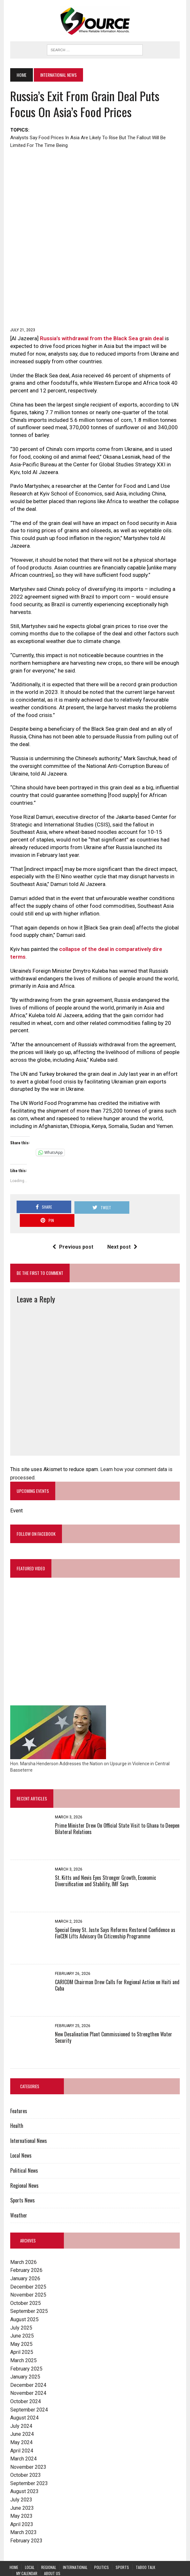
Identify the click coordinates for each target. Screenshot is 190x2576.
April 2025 (21, 2333)
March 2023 (23, 2514)
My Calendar (26, 2554)
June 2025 (21, 2317)
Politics (101, 2548)
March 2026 (23, 2243)
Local (29, 2548)
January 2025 (25, 2358)
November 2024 (28, 2374)
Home (14, 2548)
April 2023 (21, 2505)
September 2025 (28, 2292)
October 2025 (25, 2284)
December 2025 (28, 2268)
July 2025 (21, 2309)
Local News (20, 2137)
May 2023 (21, 2497)
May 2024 (21, 2423)
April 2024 (21, 2432)
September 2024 (28, 2391)
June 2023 (21, 2489)
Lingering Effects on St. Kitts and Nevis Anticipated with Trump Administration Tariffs (93, 2560)
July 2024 (21, 2407)
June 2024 (21, 2415)
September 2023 (28, 2464)
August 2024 (24, 2399)
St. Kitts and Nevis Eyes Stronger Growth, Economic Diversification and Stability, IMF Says (105, 1862)
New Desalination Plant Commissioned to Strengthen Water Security (112, 2018)
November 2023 (28, 2448)
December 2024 (28, 2366)
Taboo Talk (145, 2548)
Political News (23, 2151)
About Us (52, 2554)
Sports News (22, 2181)
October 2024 (25, 2382)
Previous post (73, 1227)
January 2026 (25, 2260)
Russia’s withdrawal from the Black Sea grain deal (101, 340)
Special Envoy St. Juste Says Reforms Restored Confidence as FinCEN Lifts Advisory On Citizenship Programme (114, 1914)
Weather (18, 2196)
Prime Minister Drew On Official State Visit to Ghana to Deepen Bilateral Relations (116, 1810)
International (75, 2548)
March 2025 (23, 2342)
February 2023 (26, 2522)
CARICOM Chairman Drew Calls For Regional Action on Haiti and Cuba (116, 1966)
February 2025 (26, 2350)
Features (18, 2092)
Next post (123, 1227)
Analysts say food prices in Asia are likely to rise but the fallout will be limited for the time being (87, 141)
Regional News (24, 2166)
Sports (122, 2548)
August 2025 (24, 2301)
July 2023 (21, 2481)
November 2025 (28, 2276)
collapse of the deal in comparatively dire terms (118, 950)
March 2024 (23, 2440)
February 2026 (26, 2252)
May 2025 (21, 2325)
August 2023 (24, 2473)
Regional (48, 2548)
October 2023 (25, 2456)
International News (28, 2122)
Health (16, 2107)
